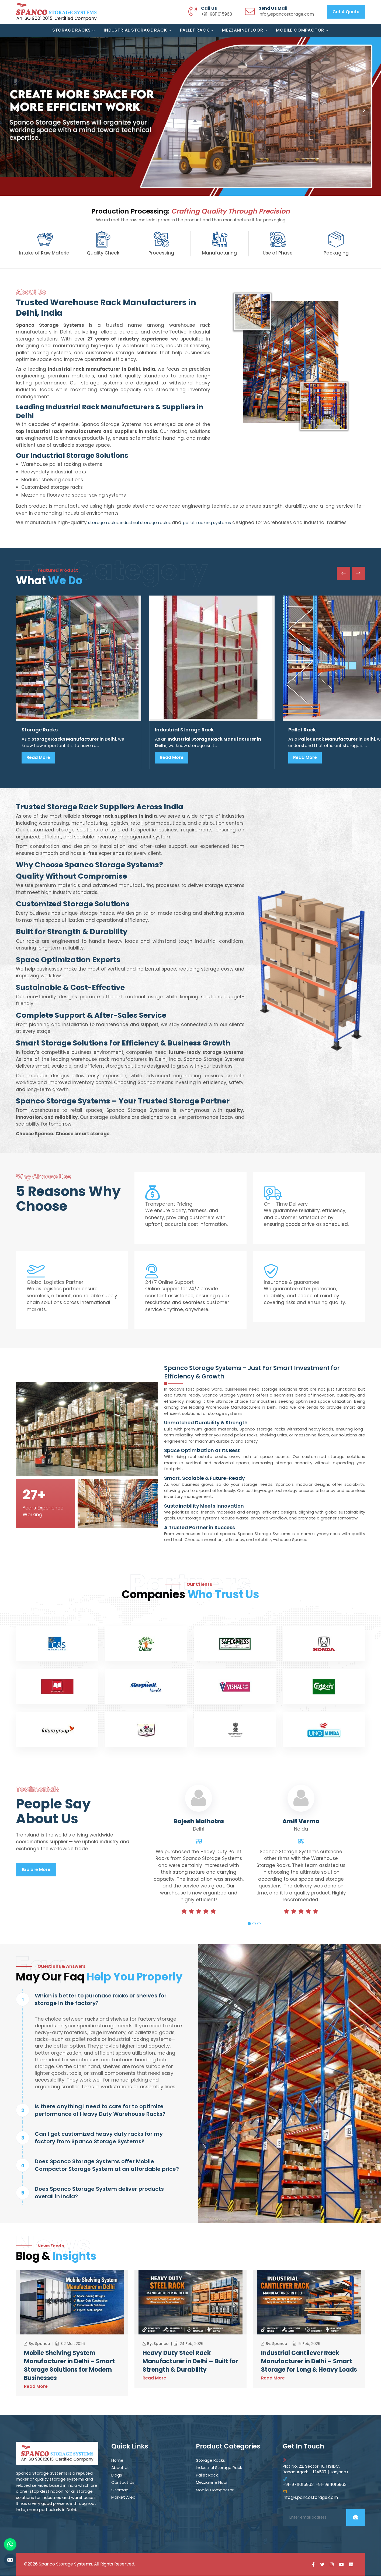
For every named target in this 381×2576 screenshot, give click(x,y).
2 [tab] (254, 1923)
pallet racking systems (207, 523)
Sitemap (120, 2490)
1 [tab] (249, 1923)
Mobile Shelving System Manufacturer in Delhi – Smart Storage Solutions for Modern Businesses (69, 2365)
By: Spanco (39, 2344)
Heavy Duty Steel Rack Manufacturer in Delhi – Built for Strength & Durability (190, 2361)
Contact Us (122, 2482)
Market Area (123, 2497)
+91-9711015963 (298, 2485)
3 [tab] (259, 1923)
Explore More (36, 1870)
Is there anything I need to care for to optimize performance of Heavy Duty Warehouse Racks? (100, 2110)
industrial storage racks (145, 523)
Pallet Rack (197, 30)
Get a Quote (345, 12)
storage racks (103, 523)
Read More (38, 757)
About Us (120, 2468)
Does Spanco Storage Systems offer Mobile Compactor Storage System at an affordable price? (107, 2165)
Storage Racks (73, 30)
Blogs (116, 2475)
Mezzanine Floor (245, 30)
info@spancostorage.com (286, 14)
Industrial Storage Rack (137, 30)
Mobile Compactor (302, 30)
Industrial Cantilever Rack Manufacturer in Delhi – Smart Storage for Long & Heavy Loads (309, 2361)
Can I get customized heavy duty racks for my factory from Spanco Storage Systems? (99, 2137)
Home (117, 2460)
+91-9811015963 (216, 14)
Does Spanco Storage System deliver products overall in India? (99, 2192)
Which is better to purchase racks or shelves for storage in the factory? (101, 1999)
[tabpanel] (198, 1860)
